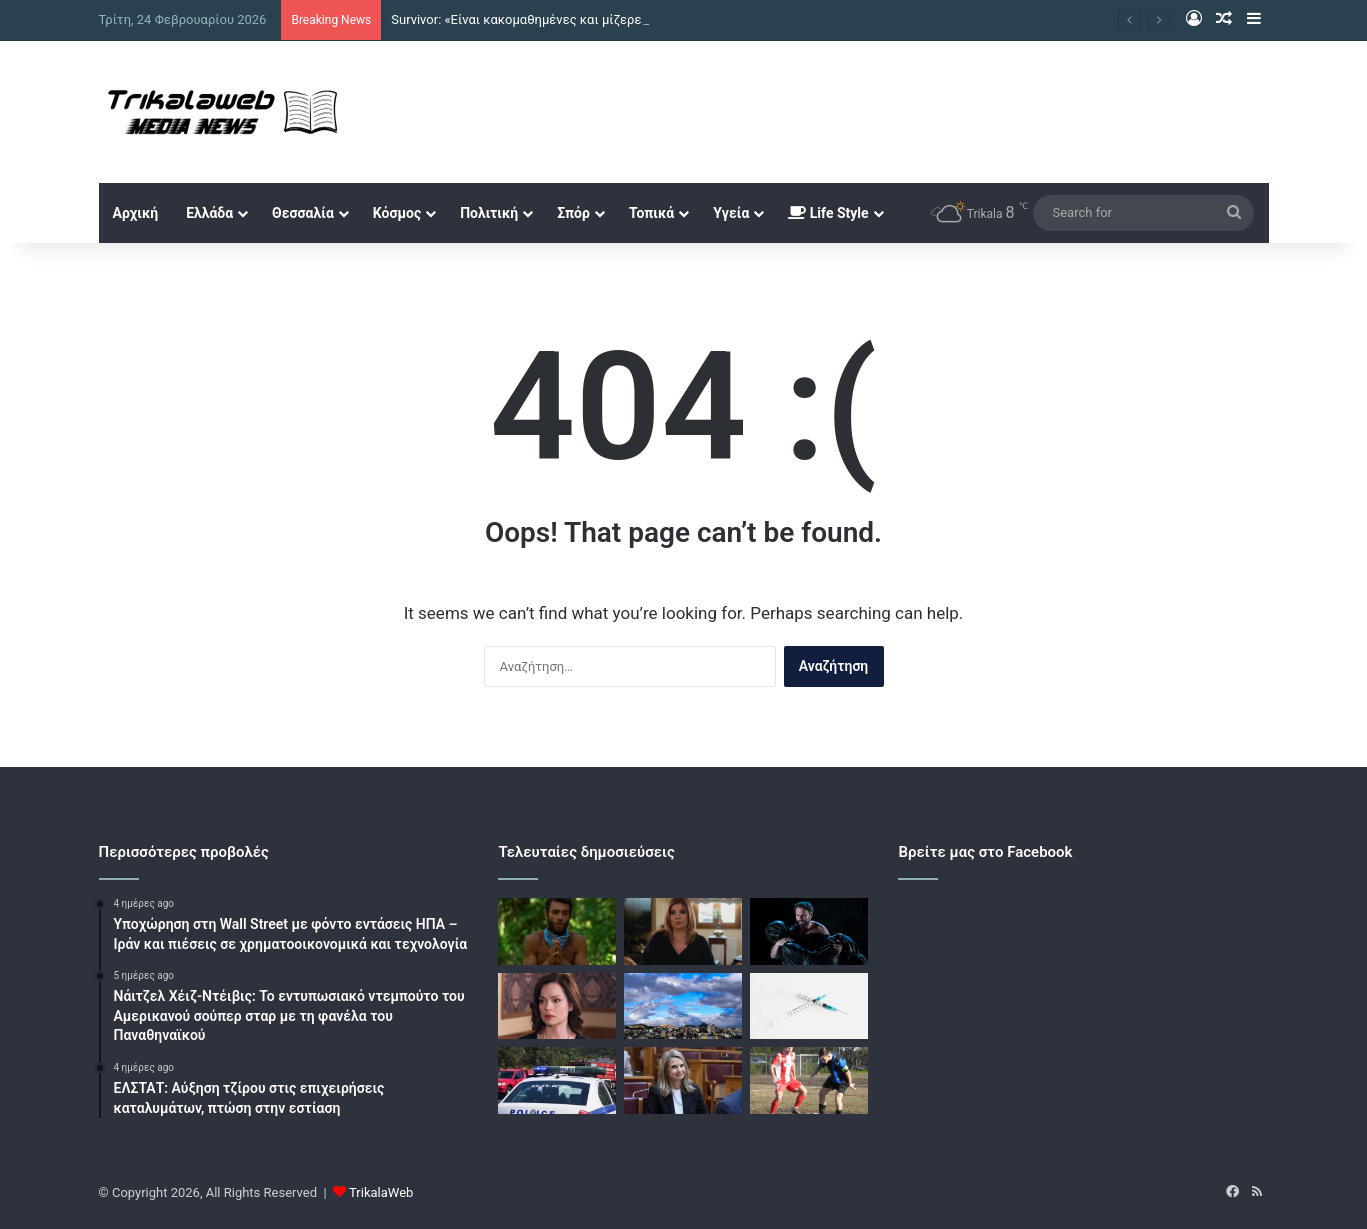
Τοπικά (651, 213)
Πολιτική (489, 213)
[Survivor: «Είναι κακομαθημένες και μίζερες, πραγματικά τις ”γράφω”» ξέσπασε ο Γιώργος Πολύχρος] (557, 931)
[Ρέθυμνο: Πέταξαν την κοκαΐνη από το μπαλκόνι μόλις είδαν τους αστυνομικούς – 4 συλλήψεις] (557, 1080)
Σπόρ (573, 213)
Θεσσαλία (303, 213)
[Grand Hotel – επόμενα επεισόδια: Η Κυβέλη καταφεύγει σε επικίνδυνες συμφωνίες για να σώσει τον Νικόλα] (557, 1006)
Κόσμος (397, 213)
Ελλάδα (209, 213)
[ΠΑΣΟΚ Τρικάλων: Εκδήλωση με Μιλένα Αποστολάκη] (683, 1080)
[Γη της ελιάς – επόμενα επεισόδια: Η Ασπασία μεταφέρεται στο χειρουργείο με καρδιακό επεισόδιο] (683, 931)
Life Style (828, 213)
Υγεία (731, 213)
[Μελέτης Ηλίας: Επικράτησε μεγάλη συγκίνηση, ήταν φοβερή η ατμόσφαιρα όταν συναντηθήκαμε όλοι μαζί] (809, 931)
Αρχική (136, 213)
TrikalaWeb (381, 1192)
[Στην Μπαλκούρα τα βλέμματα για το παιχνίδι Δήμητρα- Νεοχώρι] (809, 1080)
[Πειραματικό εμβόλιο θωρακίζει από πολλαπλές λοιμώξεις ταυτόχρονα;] (809, 1006)
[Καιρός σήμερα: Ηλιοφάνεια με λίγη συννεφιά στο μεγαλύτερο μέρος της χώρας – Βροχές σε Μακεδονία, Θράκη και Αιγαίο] (683, 1006)
